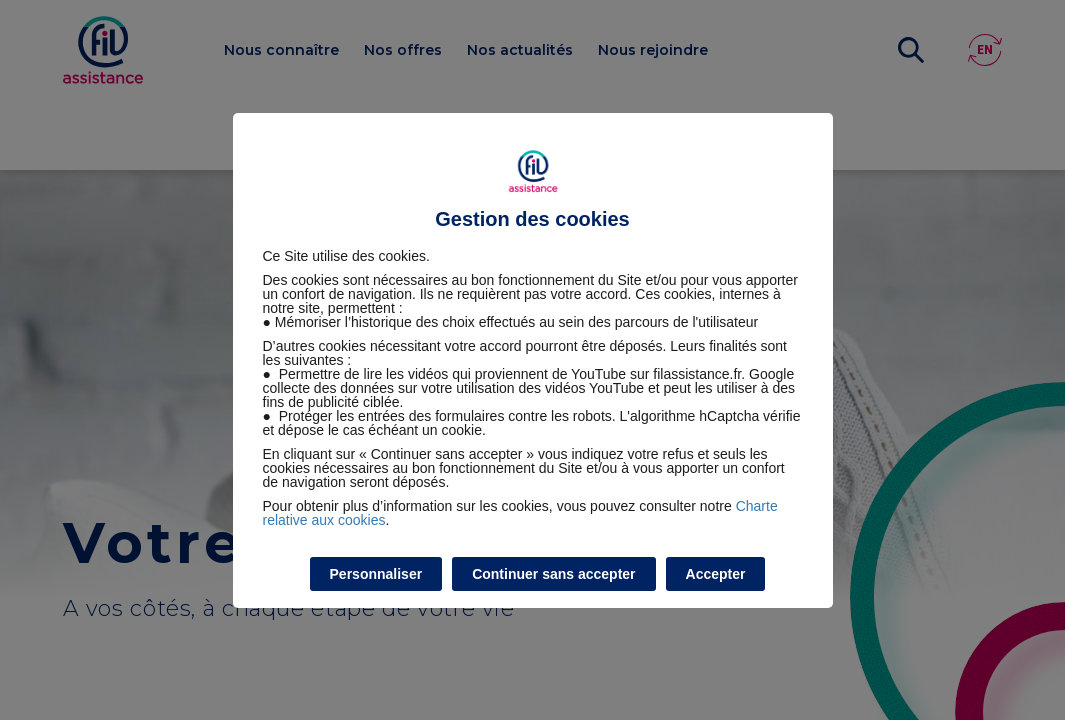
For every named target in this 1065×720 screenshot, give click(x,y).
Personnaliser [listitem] (376, 574)
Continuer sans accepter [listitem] (553, 574)
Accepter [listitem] (716, 574)
